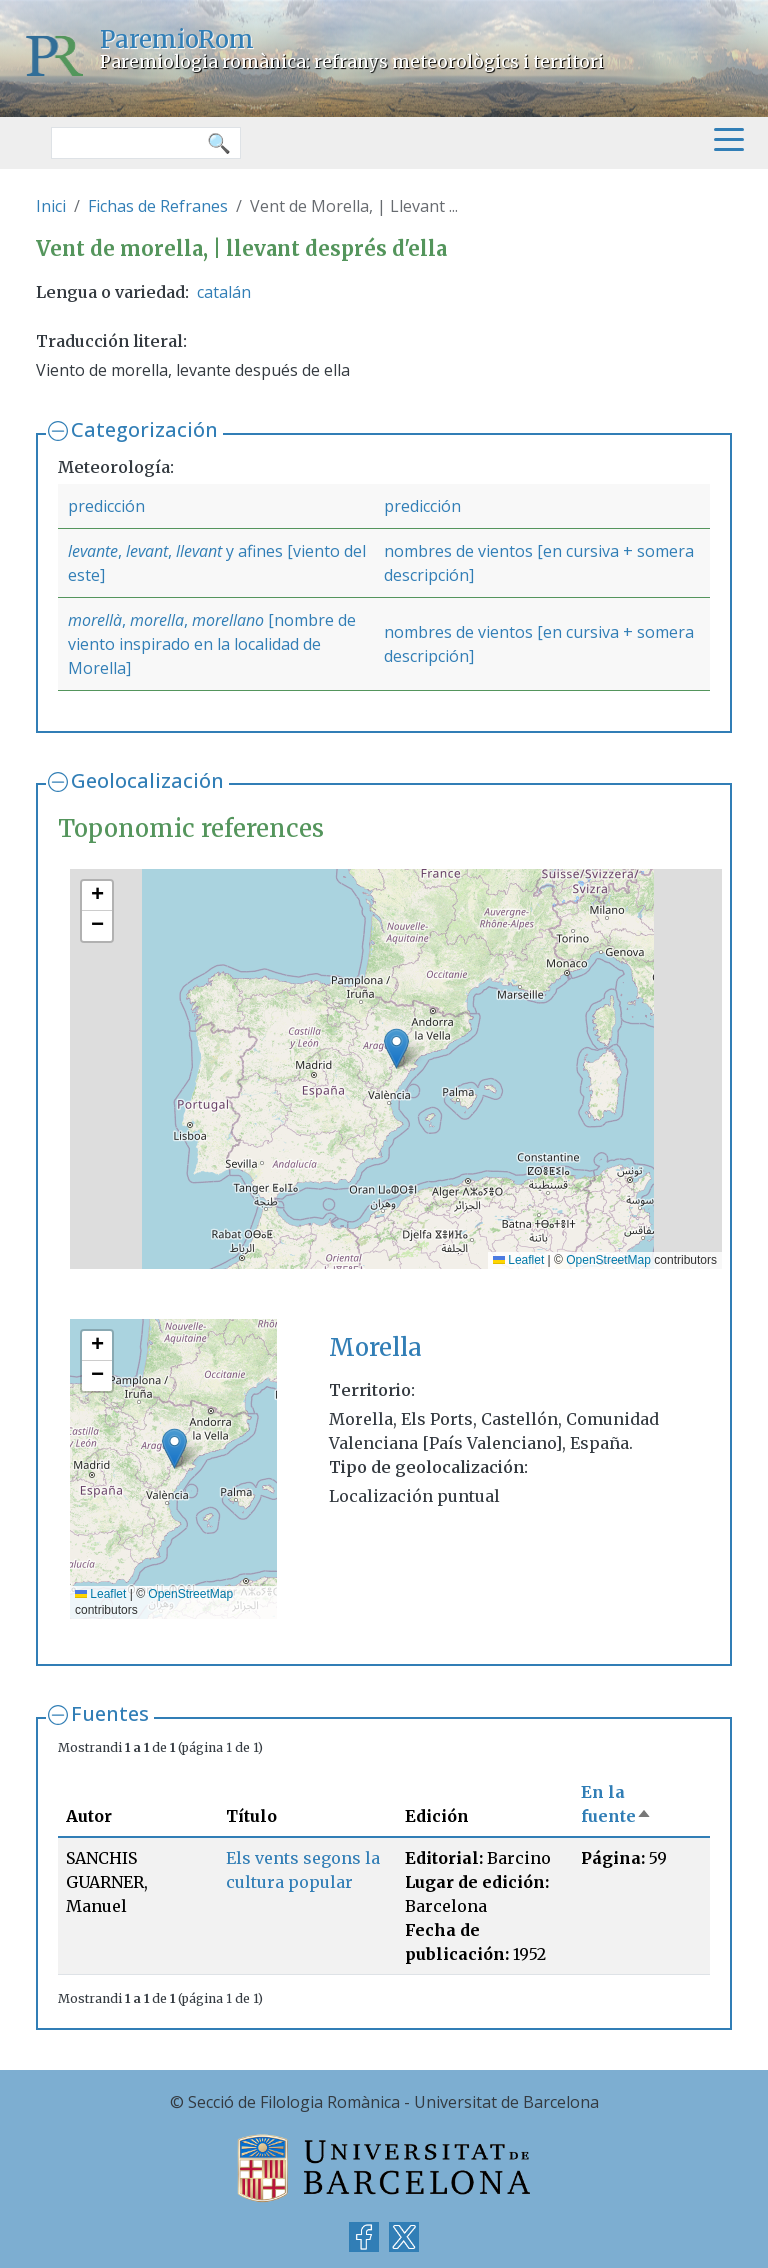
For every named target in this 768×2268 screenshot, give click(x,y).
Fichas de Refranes (158, 206)
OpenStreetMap (608, 1260)
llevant (199, 551)
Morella (375, 1347)
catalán (224, 292)
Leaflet (518, 1260)
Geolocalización (147, 780)
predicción (106, 506)
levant (147, 551)
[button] (396, 1048)
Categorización (144, 429)
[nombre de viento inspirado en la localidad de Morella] (212, 644)
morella (157, 620)
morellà (95, 620)
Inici (51, 206)
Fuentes (110, 1713)
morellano (228, 620)
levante (93, 551)
